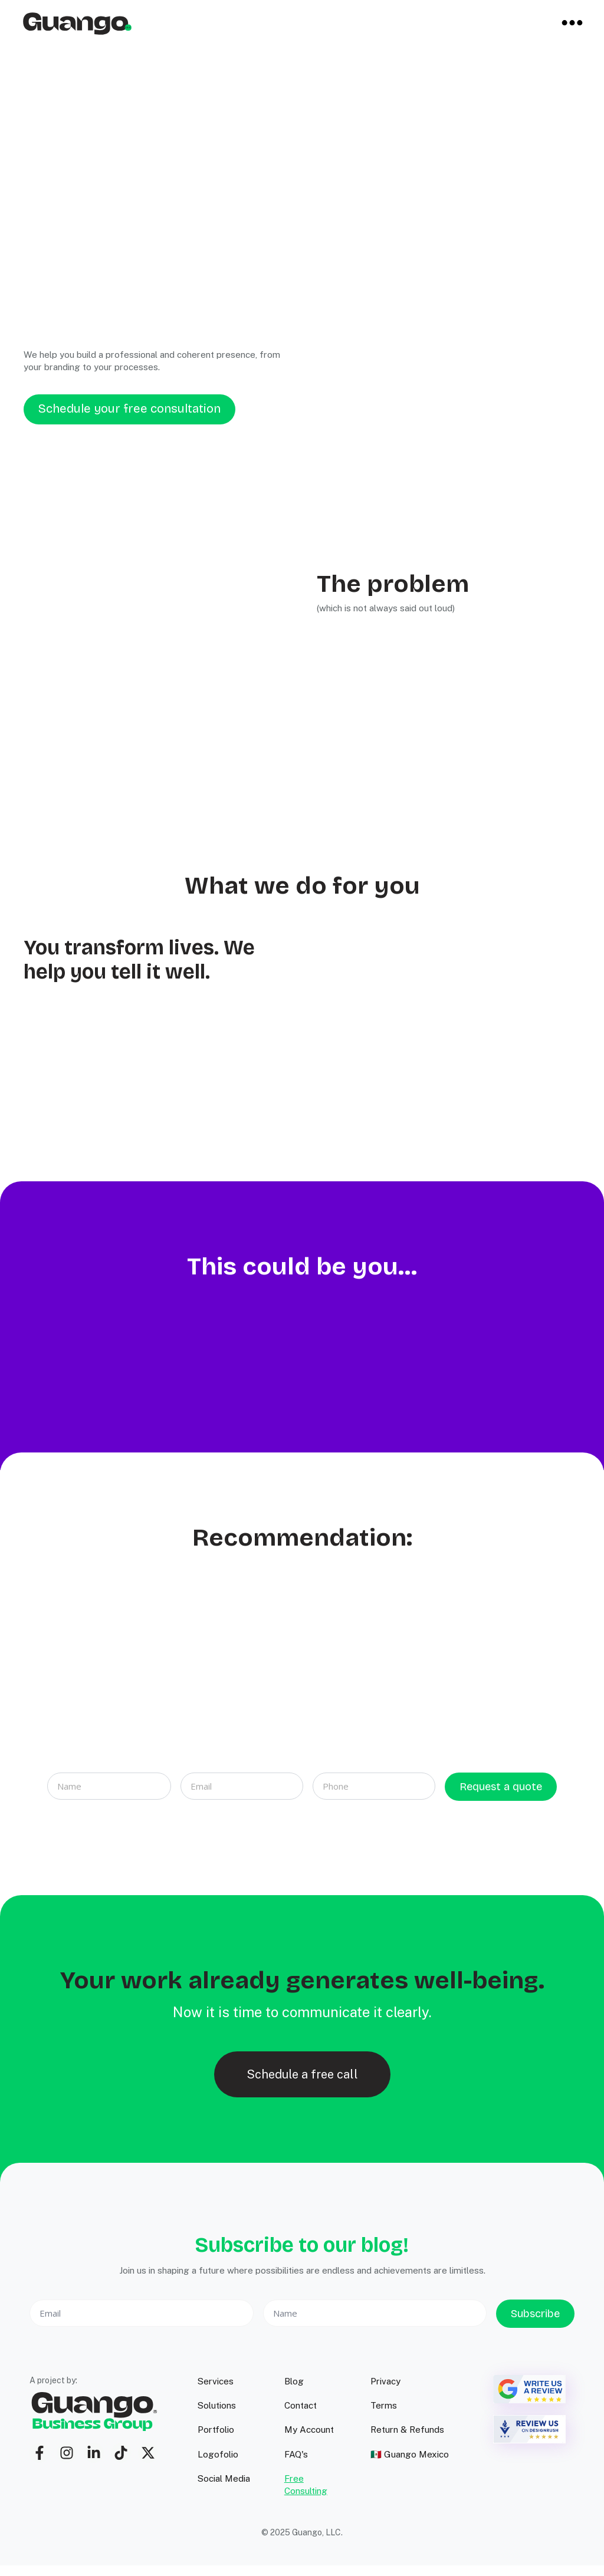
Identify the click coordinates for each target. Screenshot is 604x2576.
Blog (294, 2381)
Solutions (217, 2405)
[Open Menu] (572, 24)
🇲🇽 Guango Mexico (409, 2454)
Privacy (385, 2381)
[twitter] (148, 2453)
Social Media (224, 2478)
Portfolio (216, 2430)
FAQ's (296, 2454)
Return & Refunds (407, 2430)
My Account (309, 2430)
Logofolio (218, 2454)
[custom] (39, 2453)
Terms (383, 2405)
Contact (300, 2405)
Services (216, 2381)
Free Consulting (305, 2484)
